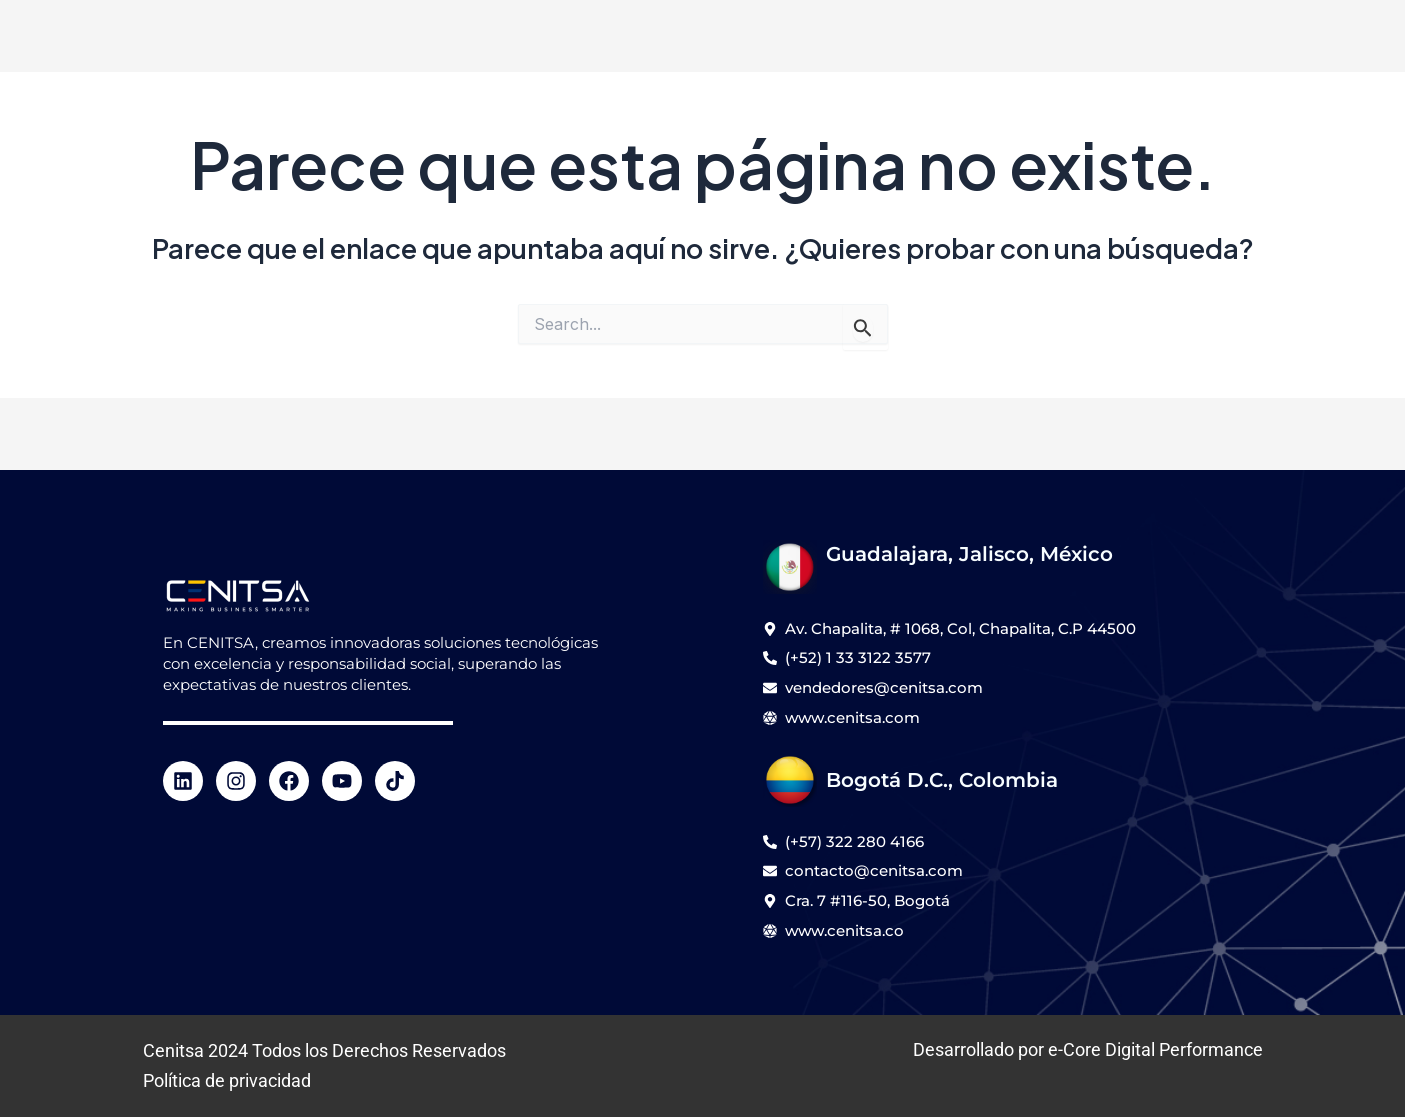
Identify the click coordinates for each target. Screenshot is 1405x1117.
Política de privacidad (227, 1080)
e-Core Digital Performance (1155, 1050)
